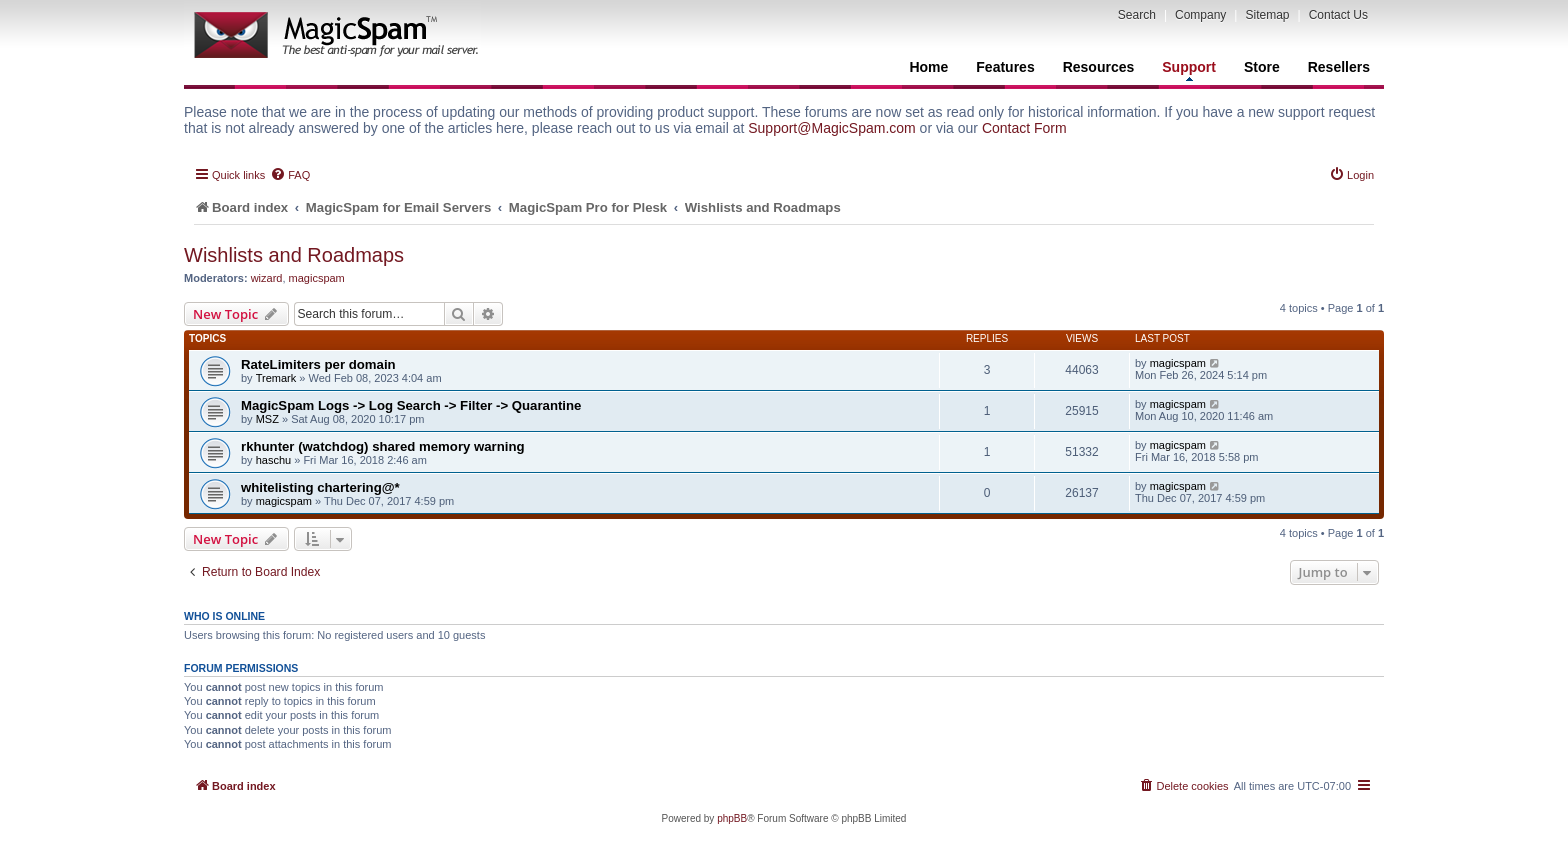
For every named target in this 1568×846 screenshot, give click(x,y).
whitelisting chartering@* (320, 487)
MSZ (267, 419)
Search (1137, 15)
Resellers (1339, 67)
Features (1005, 67)
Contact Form (1024, 128)
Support (1189, 70)
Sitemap (1267, 15)
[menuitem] (290, 175)
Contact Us (1338, 15)
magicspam (317, 278)
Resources (1099, 67)
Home (928, 67)
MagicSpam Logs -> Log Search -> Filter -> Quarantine (411, 405)
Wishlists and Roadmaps (294, 255)
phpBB (732, 818)
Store (1262, 67)
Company (1200, 15)
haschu (273, 460)
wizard (267, 278)
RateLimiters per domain (318, 364)
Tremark (276, 378)
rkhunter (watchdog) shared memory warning (383, 446)
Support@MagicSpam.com (832, 128)
